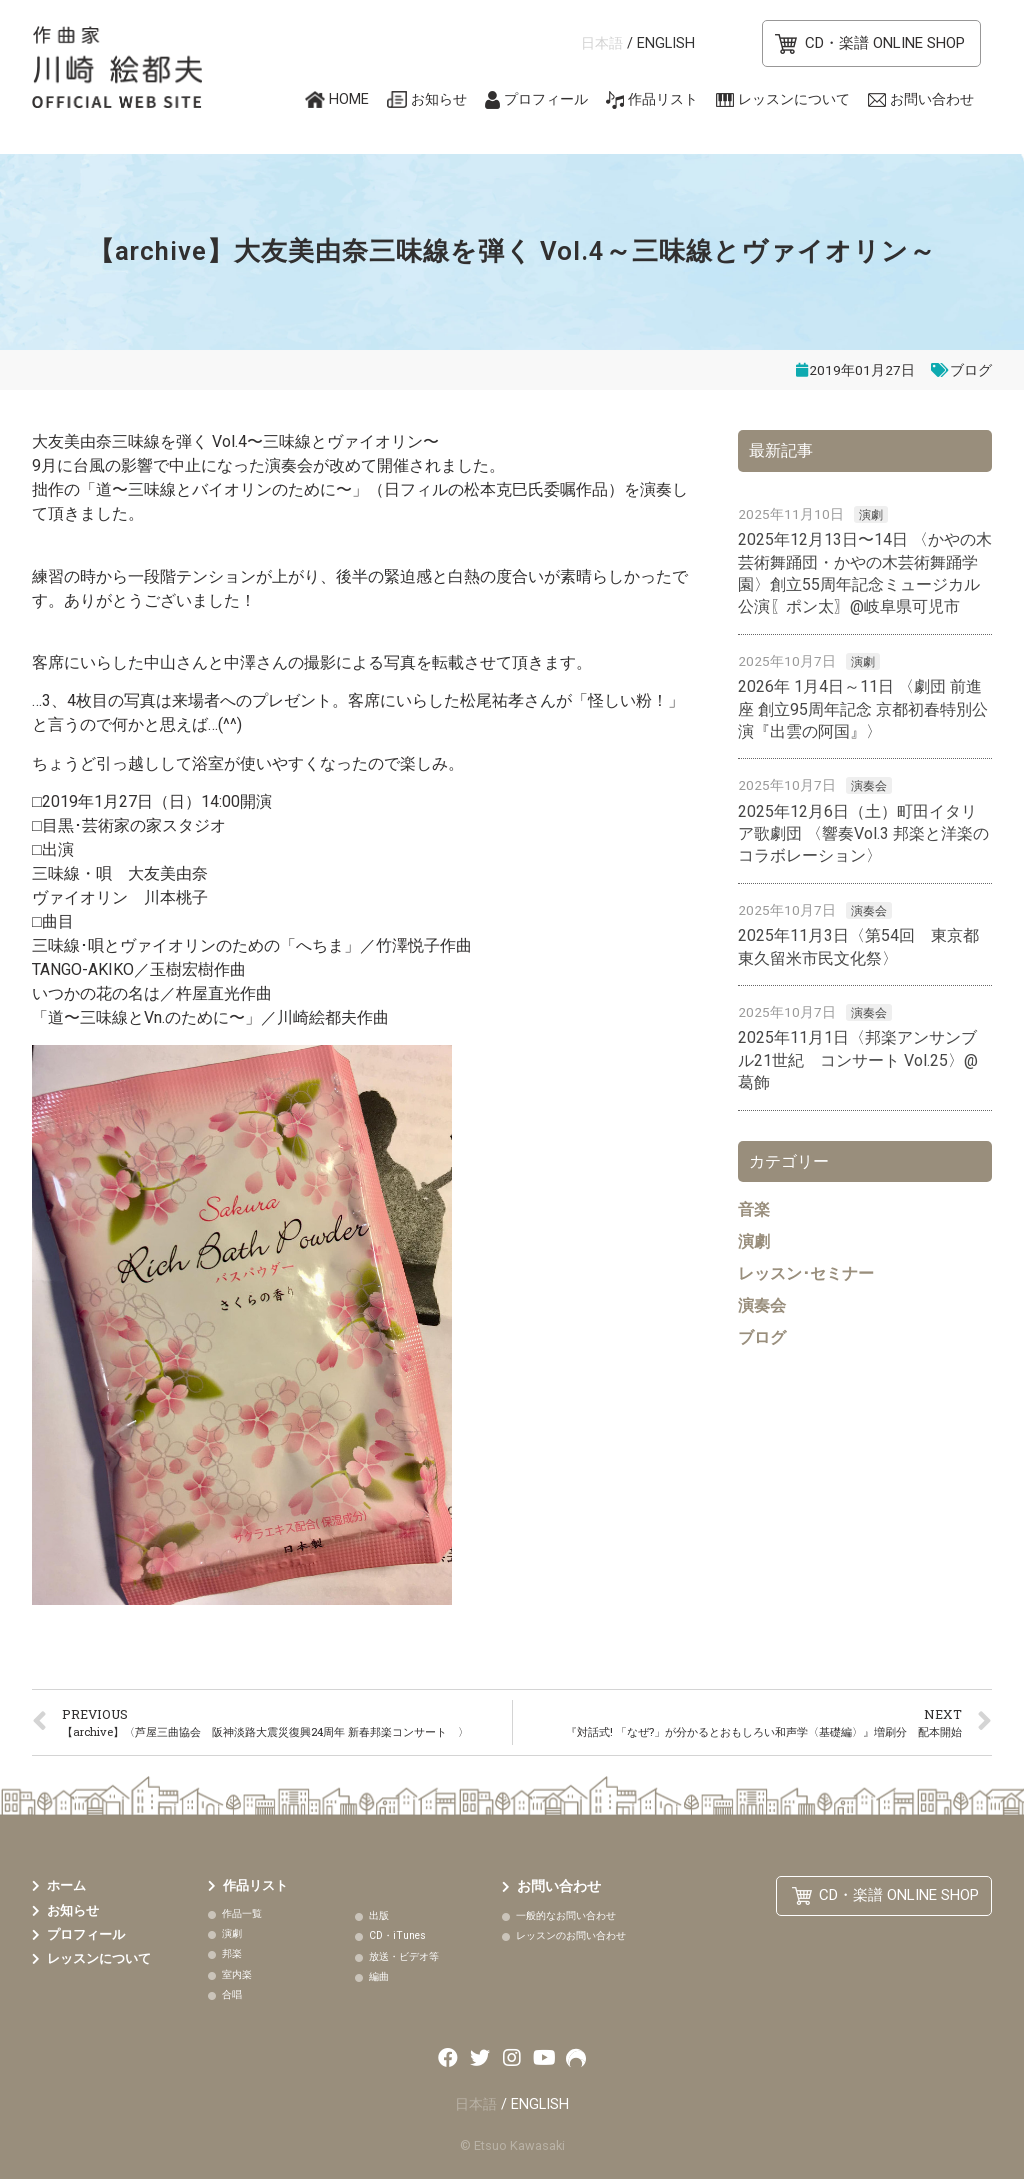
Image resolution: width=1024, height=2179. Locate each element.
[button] (871, 43)
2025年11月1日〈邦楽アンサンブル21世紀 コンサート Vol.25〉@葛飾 (858, 1060)
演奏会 (869, 786)
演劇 (871, 515)
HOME (349, 99)
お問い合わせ (932, 99)
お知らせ (439, 99)
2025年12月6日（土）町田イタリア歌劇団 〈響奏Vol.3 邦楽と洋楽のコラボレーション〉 (863, 834)
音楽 (754, 1209)
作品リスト (663, 99)
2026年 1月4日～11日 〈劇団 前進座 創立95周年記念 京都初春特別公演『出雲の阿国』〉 (863, 709)
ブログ (971, 370)
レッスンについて (794, 99)
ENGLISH (666, 43)
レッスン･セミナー (806, 1273)
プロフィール (546, 99)
